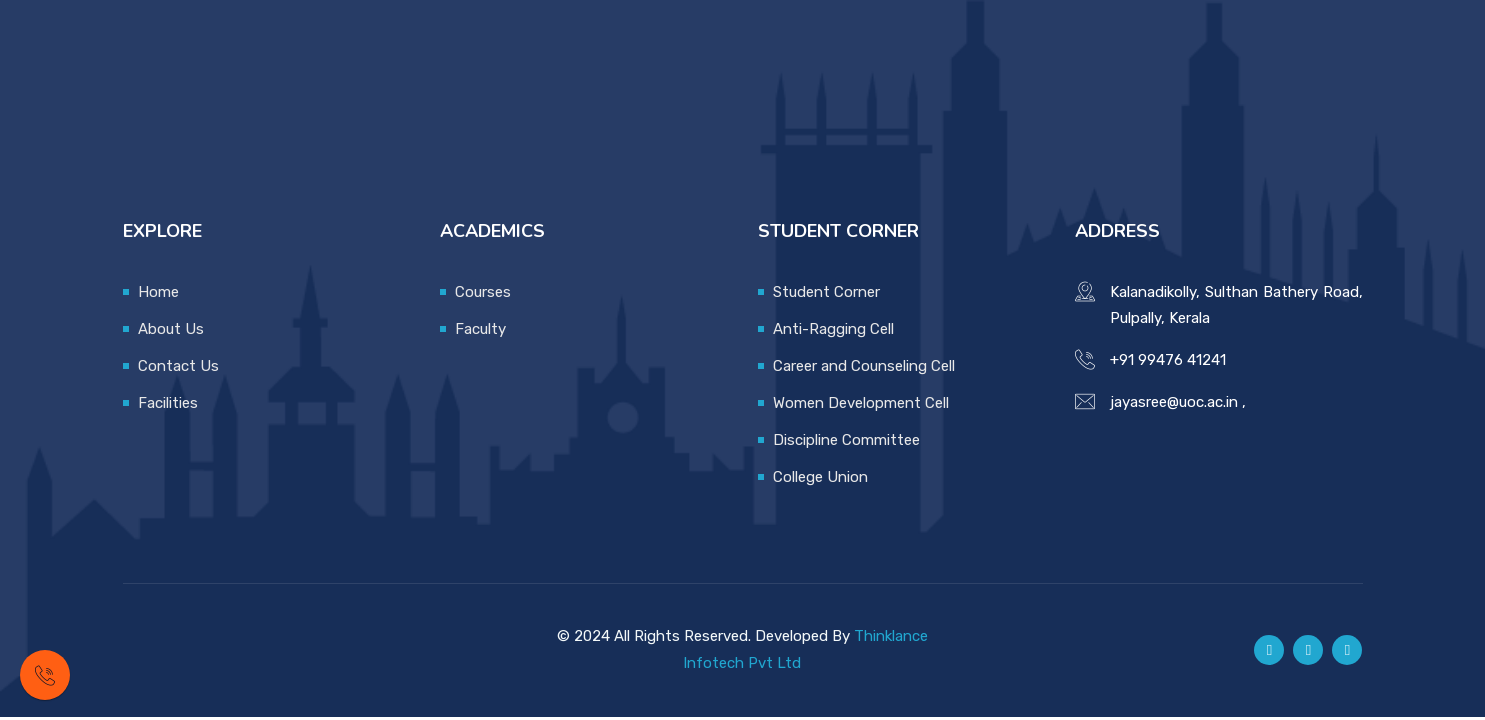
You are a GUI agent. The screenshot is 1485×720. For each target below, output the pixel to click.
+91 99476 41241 (1168, 360)
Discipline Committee (846, 440)
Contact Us (178, 366)
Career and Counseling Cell (864, 366)
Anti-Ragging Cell (833, 329)
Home (158, 292)
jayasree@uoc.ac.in (1174, 402)
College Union (820, 477)
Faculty (480, 329)
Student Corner (826, 292)
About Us (171, 329)
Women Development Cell (861, 403)
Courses (483, 292)
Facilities (168, 403)
